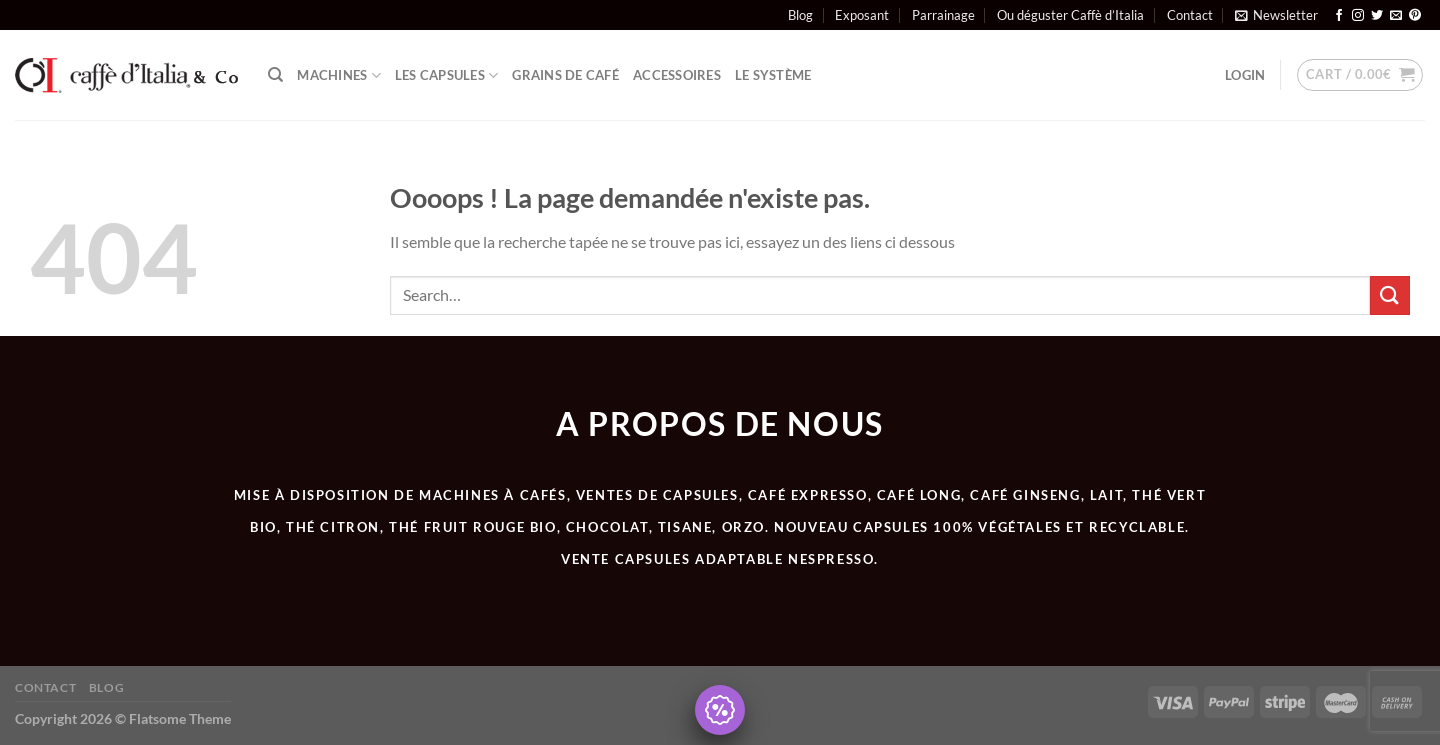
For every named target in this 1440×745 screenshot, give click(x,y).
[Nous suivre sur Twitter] (1377, 16)
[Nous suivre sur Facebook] (1339, 16)
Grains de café (565, 75)
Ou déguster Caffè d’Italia (1070, 15)
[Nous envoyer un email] (1396, 16)
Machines (339, 75)
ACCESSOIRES (677, 75)
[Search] (275, 75)
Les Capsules (447, 75)
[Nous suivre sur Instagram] (1358, 16)
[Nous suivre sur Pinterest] (1415, 16)
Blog (800, 15)
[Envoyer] (1390, 295)
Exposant (862, 15)
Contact (1190, 15)
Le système (773, 75)
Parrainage (943, 15)
